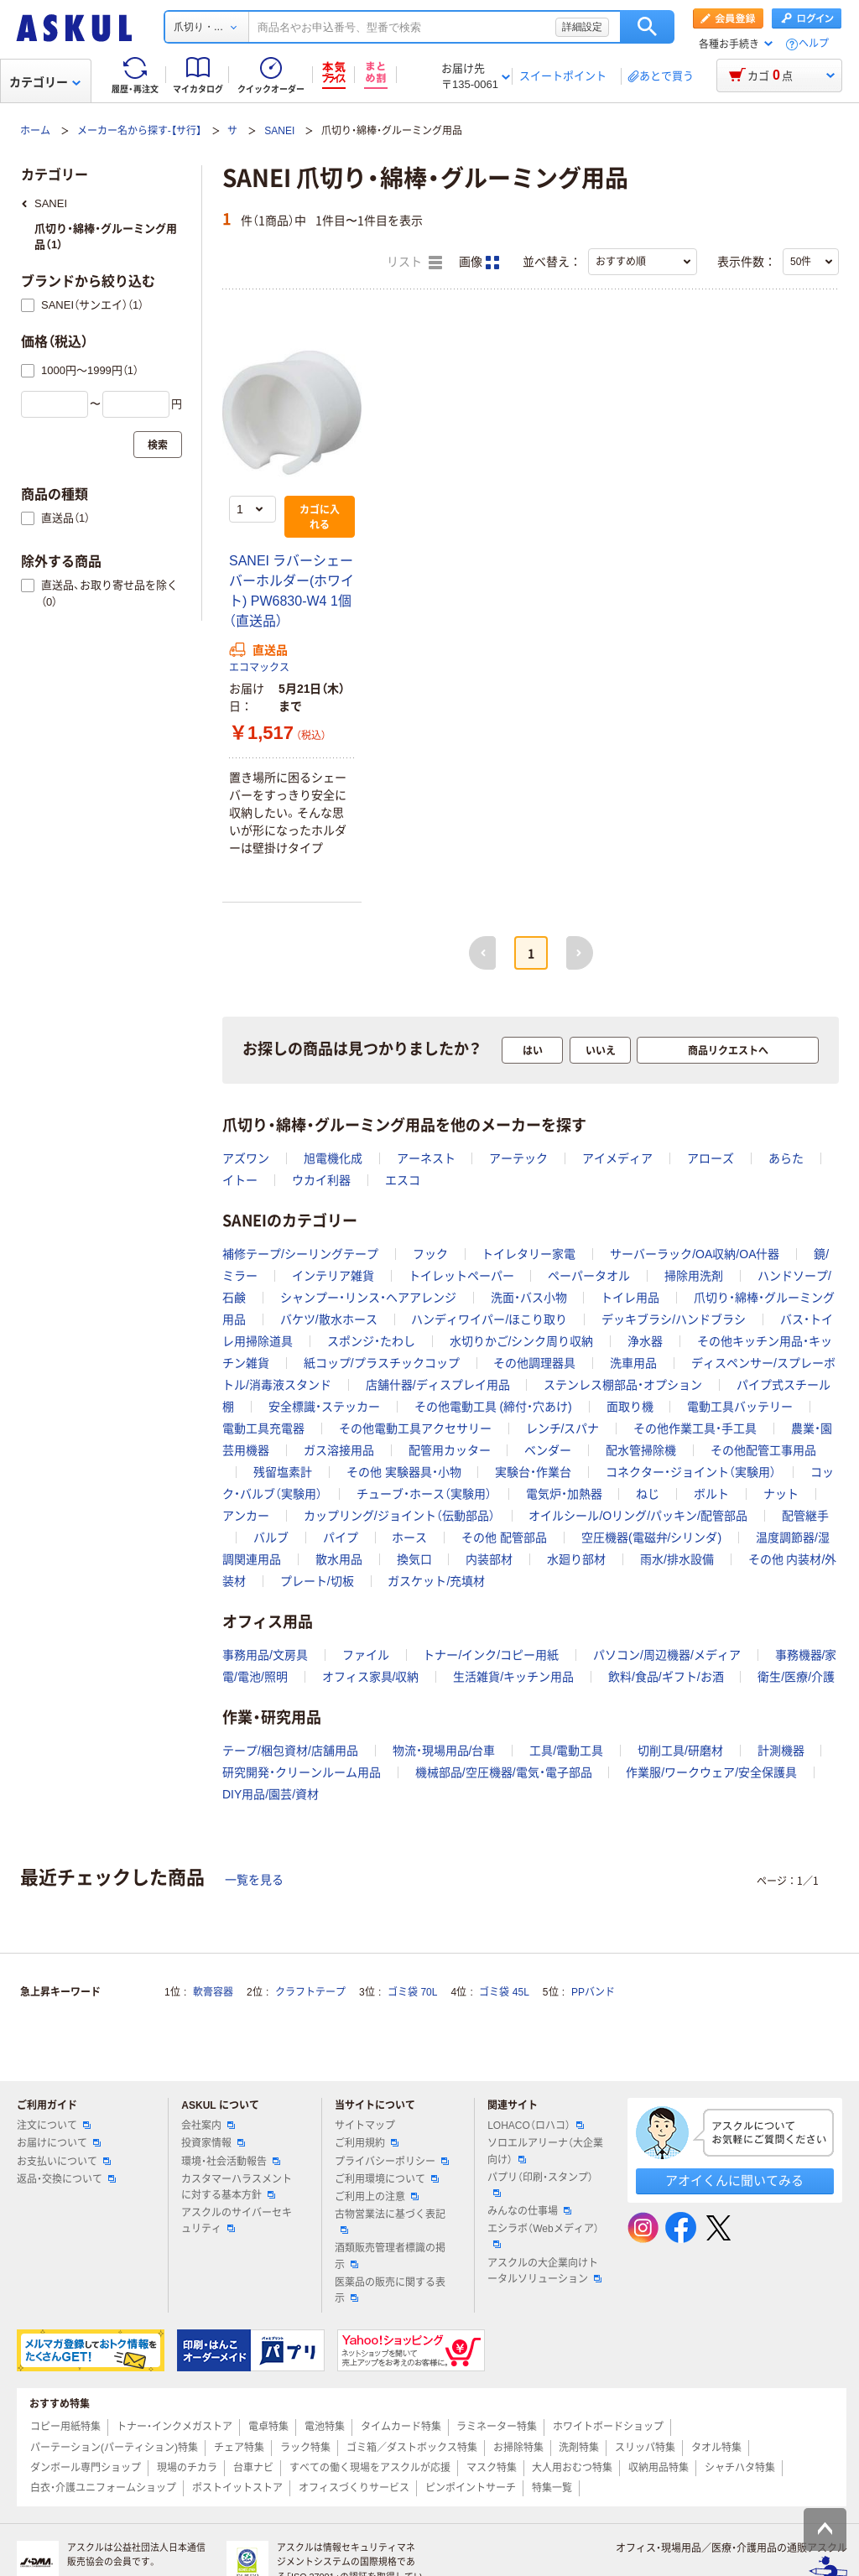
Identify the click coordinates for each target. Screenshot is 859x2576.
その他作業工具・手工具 (695, 1428)
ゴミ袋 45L (503, 1992)
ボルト (711, 1494)
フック (430, 1254)
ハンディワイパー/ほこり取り (489, 1319)
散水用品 (338, 1559)
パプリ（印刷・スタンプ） (540, 2184)
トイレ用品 (630, 1297)
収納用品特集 (658, 2468)
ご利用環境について (387, 2179)
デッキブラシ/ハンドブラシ (673, 1319)
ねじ (647, 1494)
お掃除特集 (518, 2448)
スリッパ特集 (645, 2448)
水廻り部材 (576, 1559)
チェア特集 (239, 2448)
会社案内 (208, 2125)
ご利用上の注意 (377, 2197)
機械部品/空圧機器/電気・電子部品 (503, 1772)
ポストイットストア (237, 2488)
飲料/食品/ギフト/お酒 (666, 1677)
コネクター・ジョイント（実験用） (691, 1472)
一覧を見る (254, 1879)
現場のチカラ (187, 2468)
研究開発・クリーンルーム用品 (301, 1772)
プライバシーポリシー (392, 2161)
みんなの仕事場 (529, 2211)
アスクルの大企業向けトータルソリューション (544, 2271)
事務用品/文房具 (265, 1655)
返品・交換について (66, 2179)
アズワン (245, 1158)
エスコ (402, 1180)
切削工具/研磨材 (680, 1750)
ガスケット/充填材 (436, 1581)
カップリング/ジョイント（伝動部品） (399, 1515)
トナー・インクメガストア (174, 2427)
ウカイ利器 (321, 1180)
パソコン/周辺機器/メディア (667, 1655)
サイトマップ (365, 2125)
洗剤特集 (579, 2448)
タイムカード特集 (401, 2427)
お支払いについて (64, 2161)
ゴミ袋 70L (412, 1992)
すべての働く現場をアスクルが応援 (369, 2468)
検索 (647, 27)
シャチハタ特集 (740, 2468)
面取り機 (630, 1406)
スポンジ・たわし (371, 1341)
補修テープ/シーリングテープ (300, 1254)
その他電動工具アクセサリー (415, 1428)
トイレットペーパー (461, 1276)
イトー (240, 1180)
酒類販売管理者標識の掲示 (390, 2256)
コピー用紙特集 (65, 2427)
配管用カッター (450, 1450)
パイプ (340, 1537)
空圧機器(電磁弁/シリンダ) (651, 1537)
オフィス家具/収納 (370, 1677)
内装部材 (489, 1559)
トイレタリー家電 (528, 1254)
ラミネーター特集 (496, 2427)
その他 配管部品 (504, 1537)
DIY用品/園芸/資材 (270, 1794)
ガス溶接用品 (339, 1450)
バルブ (271, 1537)
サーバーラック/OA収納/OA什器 (694, 1254)
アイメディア (617, 1158)
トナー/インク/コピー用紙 (491, 1655)
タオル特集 (716, 2448)
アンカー (245, 1515)
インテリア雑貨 (333, 1276)
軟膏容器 (213, 1992)
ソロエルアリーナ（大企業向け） (545, 2151)
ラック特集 (305, 2448)
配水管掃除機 (641, 1450)
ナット (781, 1494)
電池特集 (325, 2427)
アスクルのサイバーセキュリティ (236, 2221)
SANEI (279, 131)
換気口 (414, 1559)
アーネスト (426, 1158)
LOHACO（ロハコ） (535, 2125)
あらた (786, 1158)
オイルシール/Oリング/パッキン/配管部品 (637, 1515)
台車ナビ (253, 2468)
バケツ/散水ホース (328, 1319)
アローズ (710, 1158)
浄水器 (645, 1341)
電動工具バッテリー (740, 1406)
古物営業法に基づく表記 (390, 2221)
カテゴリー (45, 82)
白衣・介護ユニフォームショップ (103, 2488)
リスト (414, 262)
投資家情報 (213, 2143)
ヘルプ (814, 44)
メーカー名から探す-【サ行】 (139, 131)
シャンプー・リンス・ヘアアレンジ (368, 1297)
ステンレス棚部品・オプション (623, 1385)
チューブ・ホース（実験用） (424, 1494)
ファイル (365, 1655)
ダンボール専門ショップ (85, 2468)
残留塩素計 (282, 1472)
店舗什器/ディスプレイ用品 (438, 1385)
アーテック (518, 1158)
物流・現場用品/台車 (444, 1750)
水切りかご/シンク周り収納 (522, 1341)
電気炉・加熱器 (564, 1494)
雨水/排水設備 (677, 1559)
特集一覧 (552, 2488)
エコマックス (259, 668)
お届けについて (59, 2143)
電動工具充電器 (263, 1428)
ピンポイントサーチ (470, 2488)
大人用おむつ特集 (572, 2468)
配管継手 (805, 1515)
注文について (54, 2125)
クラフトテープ (310, 1992)
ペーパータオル (589, 1276)
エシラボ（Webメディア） (542, 2235)
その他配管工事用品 (763, 1450)
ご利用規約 (366, 2143)
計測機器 (780, 1750)
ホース (409, 1537)
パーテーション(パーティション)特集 (114, 2448)
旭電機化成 (333, 1158)
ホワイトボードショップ (608, 2427)
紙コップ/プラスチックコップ (382, 1363)
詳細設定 (582, 27)
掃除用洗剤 (693, 1276)
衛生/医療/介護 (796, 1677)
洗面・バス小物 (529, 1297)
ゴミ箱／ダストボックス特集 (411, 2448)
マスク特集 (491, 2468)
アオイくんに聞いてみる (734, 2180)
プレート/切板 (317, 1581)
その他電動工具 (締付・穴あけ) (493, 1406)
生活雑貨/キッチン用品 (513, 1677)
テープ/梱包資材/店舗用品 (290, 1750)
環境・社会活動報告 (230, 2161)
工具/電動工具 (566, 1750)
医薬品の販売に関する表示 (390, 2290)
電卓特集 (268, 2427)
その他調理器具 (534, 1363)
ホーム (35, 131)
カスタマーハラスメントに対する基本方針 (236, 2187)
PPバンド (593, 1992)
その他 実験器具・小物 (403, 1472)
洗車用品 (633, 1363)
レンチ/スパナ (563, 1428)
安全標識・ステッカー (324, 1406)
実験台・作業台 (533, 1472)
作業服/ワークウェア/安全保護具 (711, 1772)
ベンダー (547, 1450)
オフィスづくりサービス (354, 2488)
